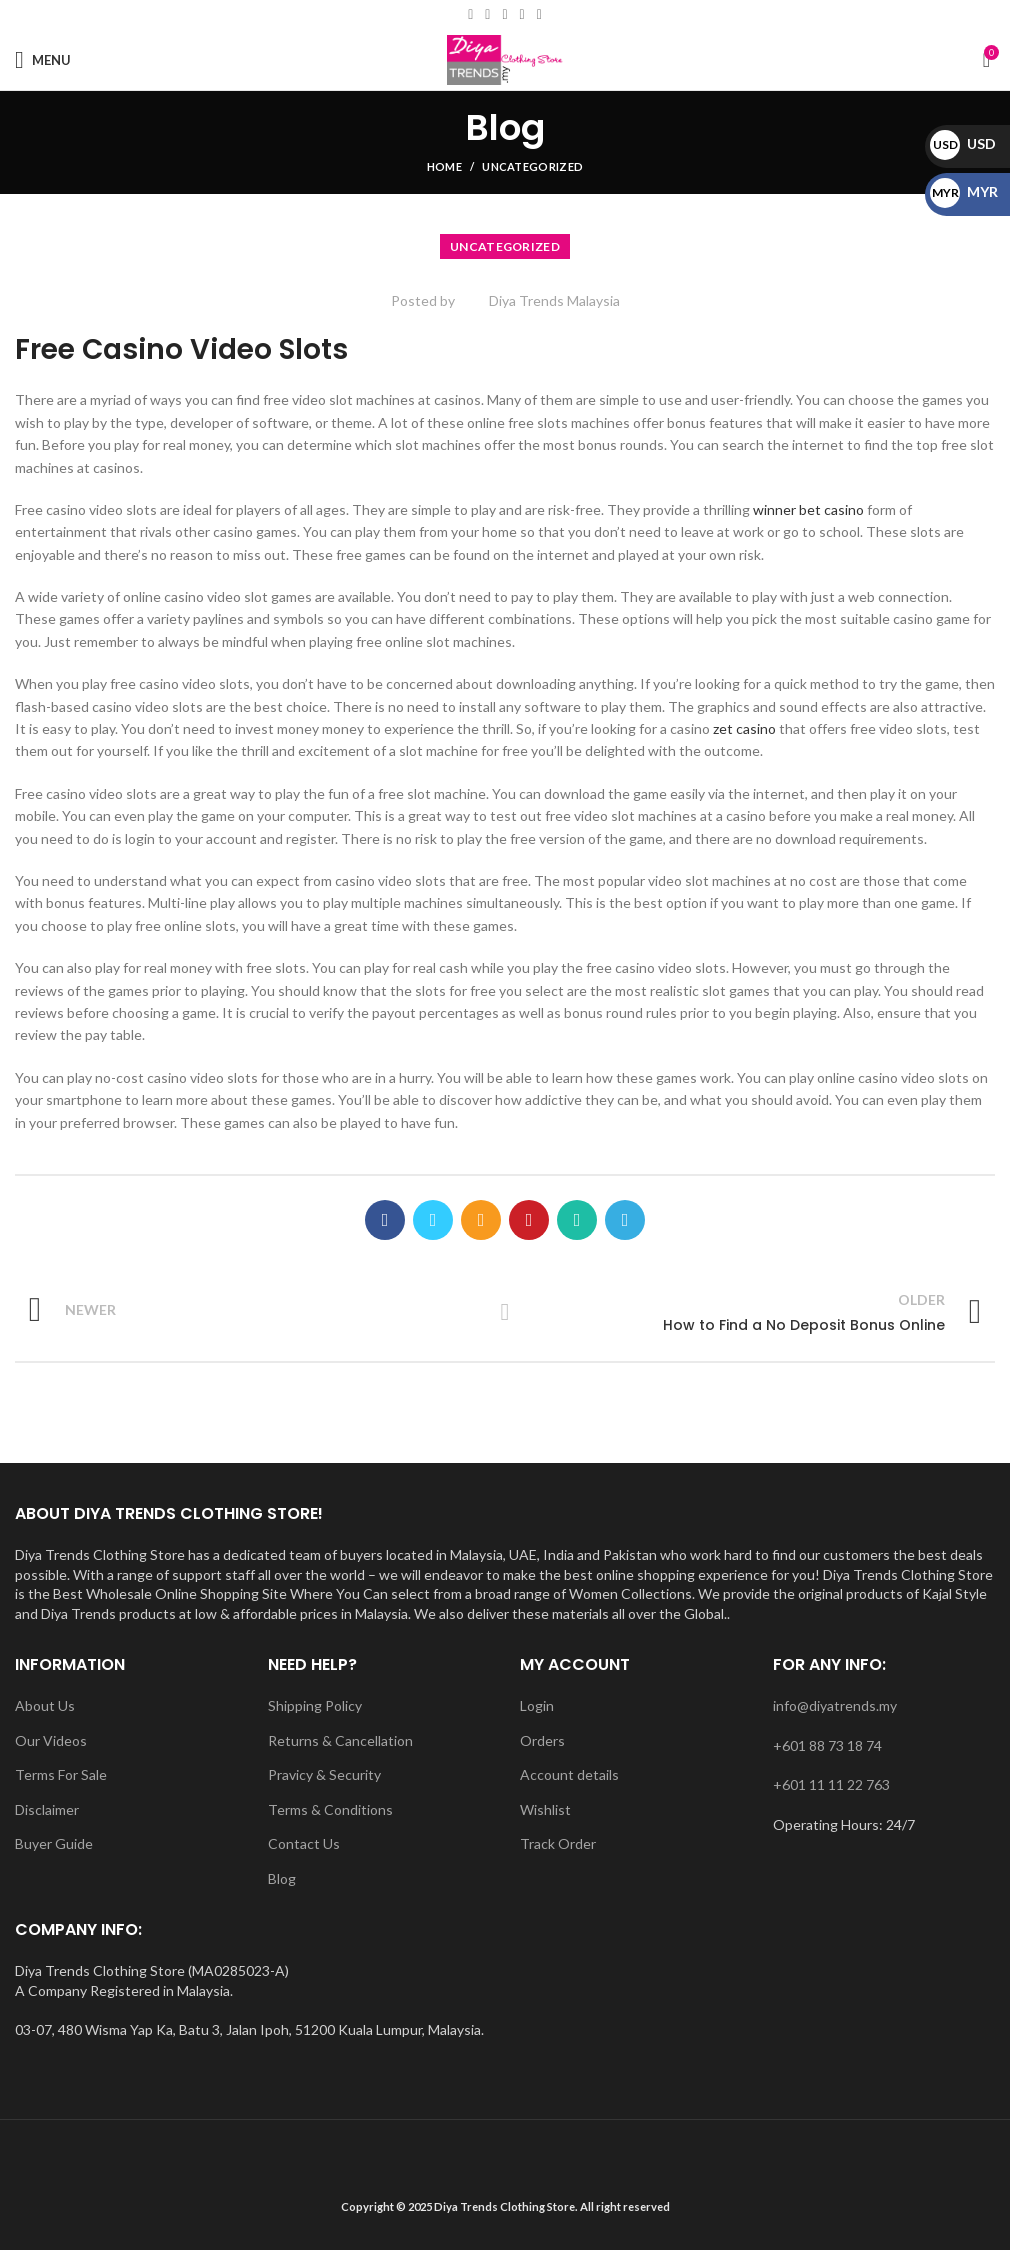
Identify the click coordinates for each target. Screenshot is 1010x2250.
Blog (282, 1878)
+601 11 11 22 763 (831, 1784)
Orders (542, 1740)
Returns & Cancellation (340, 1740)
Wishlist (545, 1809)
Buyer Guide (54, 1843)
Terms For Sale (61, 1774)
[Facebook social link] (470, 15)
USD (963, 143)
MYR (964, 191)
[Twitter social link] (433, 1220)
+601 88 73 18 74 (827, 1745)
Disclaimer (47, 1809)
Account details (569, 1774)
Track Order (558, 1843)
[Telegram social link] (625, 1220)
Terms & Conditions (330, 1809)
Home (444, 166)
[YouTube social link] (522, 15)
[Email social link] (487, 15)
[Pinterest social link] (529, 1220)
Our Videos (51, 1740)
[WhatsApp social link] (539, 15)
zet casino (744, 728)
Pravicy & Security (324, 1774)
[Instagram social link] (504, 15)
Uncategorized (532, 166)
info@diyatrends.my (835, 1705)
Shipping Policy (315, 1705)
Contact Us (304, 1843)
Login (537, 1705)
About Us (45, 1705)
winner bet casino (808, 509)
